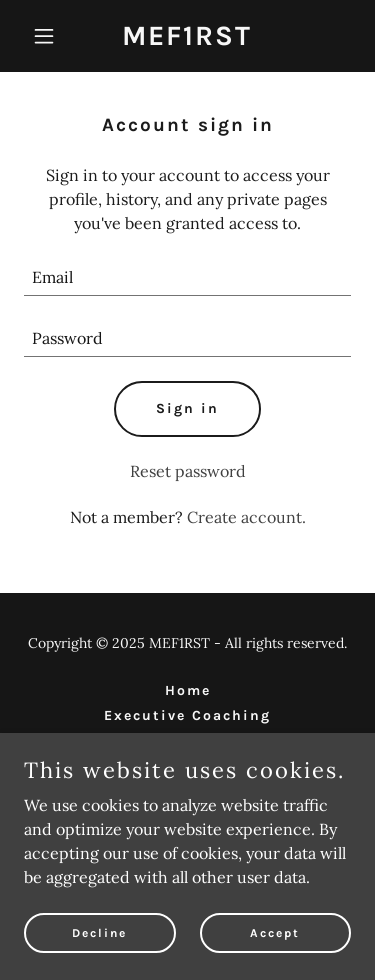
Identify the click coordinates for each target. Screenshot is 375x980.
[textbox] (187, 277)
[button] (48, 36)
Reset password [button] (188, 471)
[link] (187, 39)
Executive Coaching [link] (187, 715)
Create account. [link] (246, 517)
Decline (99, 932)
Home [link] (188, 690)
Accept (275, 932)
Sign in (187, 408)
